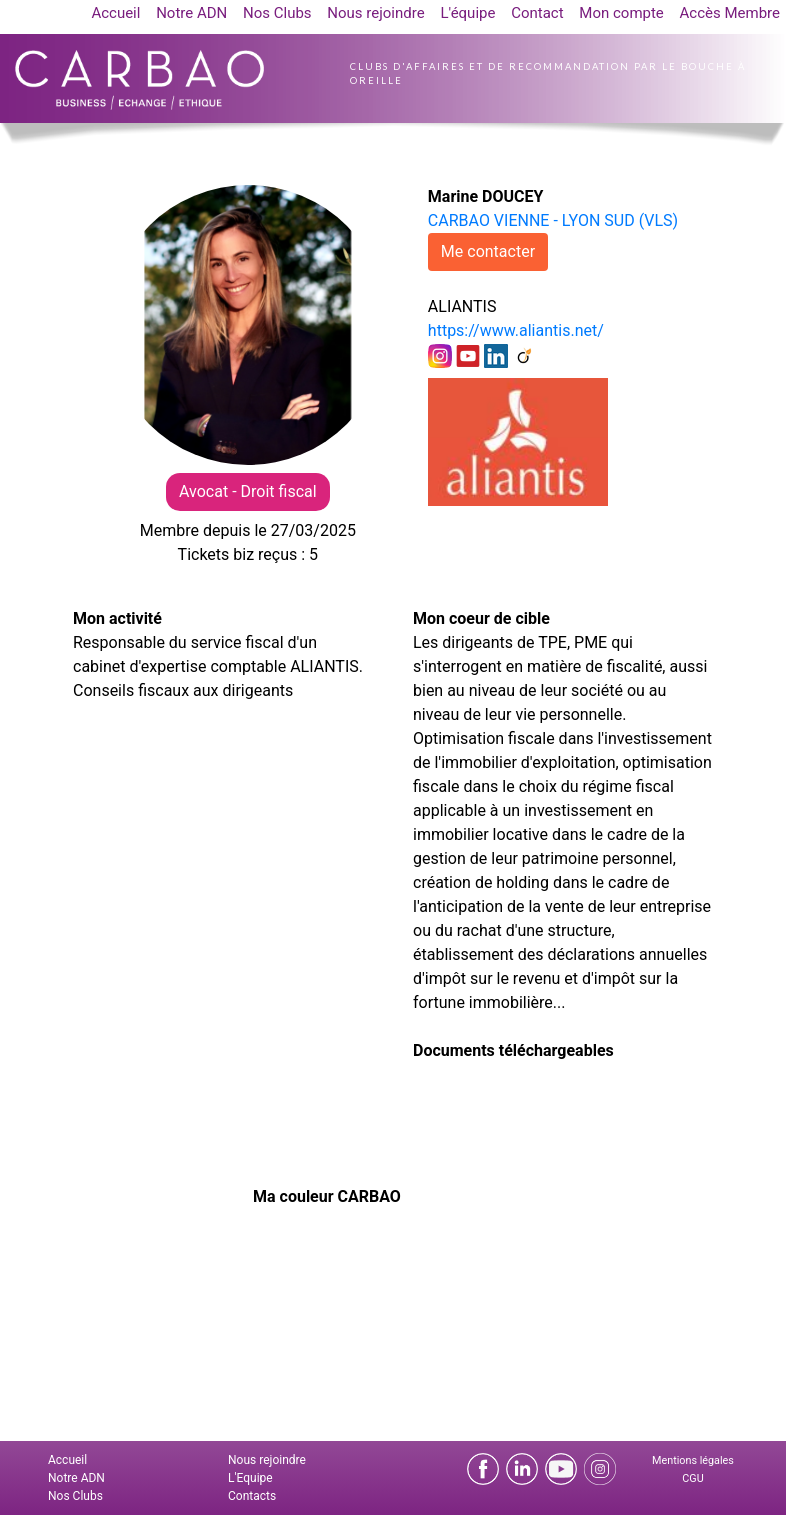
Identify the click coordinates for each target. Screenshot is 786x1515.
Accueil (115, 13)
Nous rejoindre (375, 13)
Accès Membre (730, 13)
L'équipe (467, 13)
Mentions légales (693, 1460)
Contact (537, 13)
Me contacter (488, 251)
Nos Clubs (277, 13)
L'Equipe (250, 1478)
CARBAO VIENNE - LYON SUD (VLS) (553, 220)
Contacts (252, 1496)
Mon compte (621, 13)
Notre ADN (191, 13)
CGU (692, 1478)
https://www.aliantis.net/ (516, 330)
